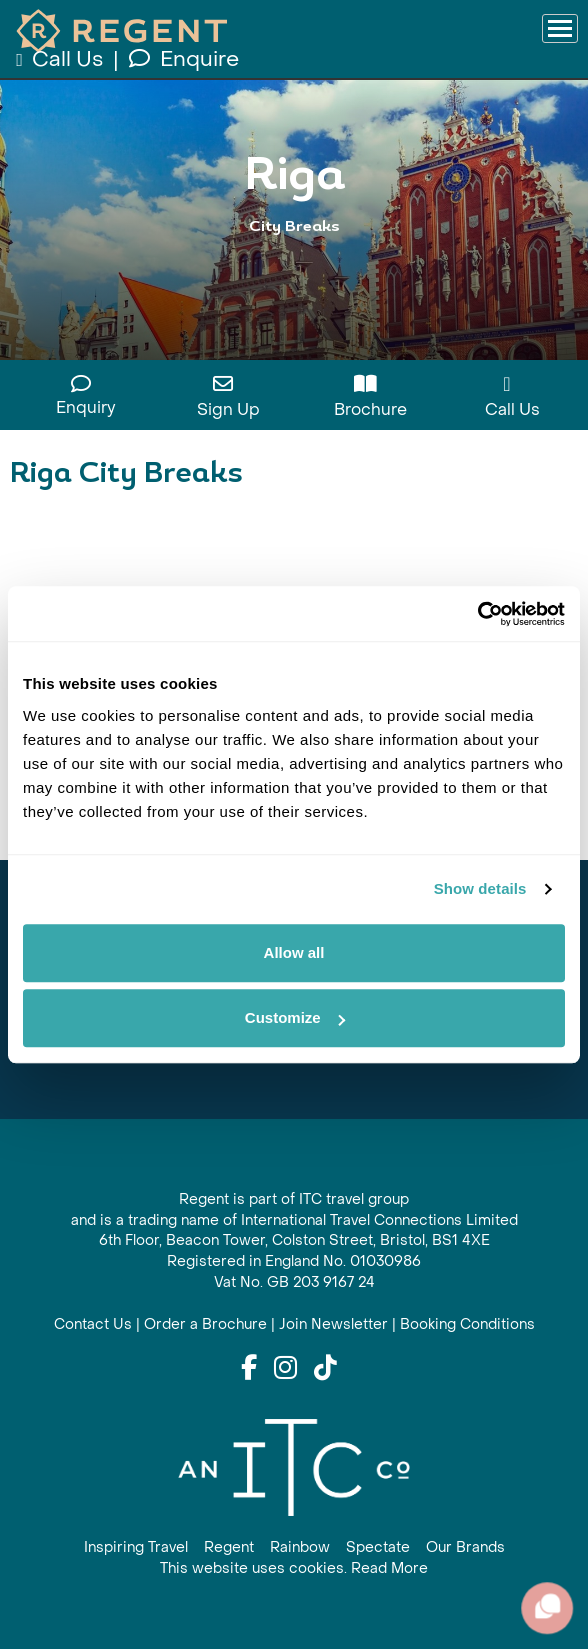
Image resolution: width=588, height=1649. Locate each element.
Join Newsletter (333, 1324)
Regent (229, 1547)
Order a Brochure (205, 1324)
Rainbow (300, 1547)
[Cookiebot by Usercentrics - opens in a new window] (477, 614)
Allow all (294, 952)
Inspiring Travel (136, 1547)
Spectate (378, 1547)
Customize (295, 1017)
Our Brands (465, 1547)
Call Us (61, 59)
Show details (480, 888)
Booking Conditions (467, 1324)
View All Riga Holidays (294, 267)
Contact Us (93, 1324)
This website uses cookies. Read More (294, 1568)
